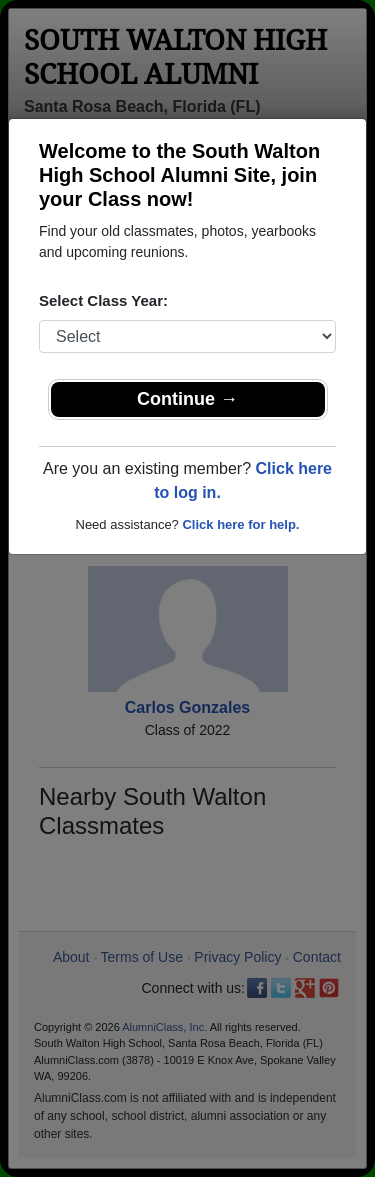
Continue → (187, 399)
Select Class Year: (103, 300)
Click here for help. (240, 524)
